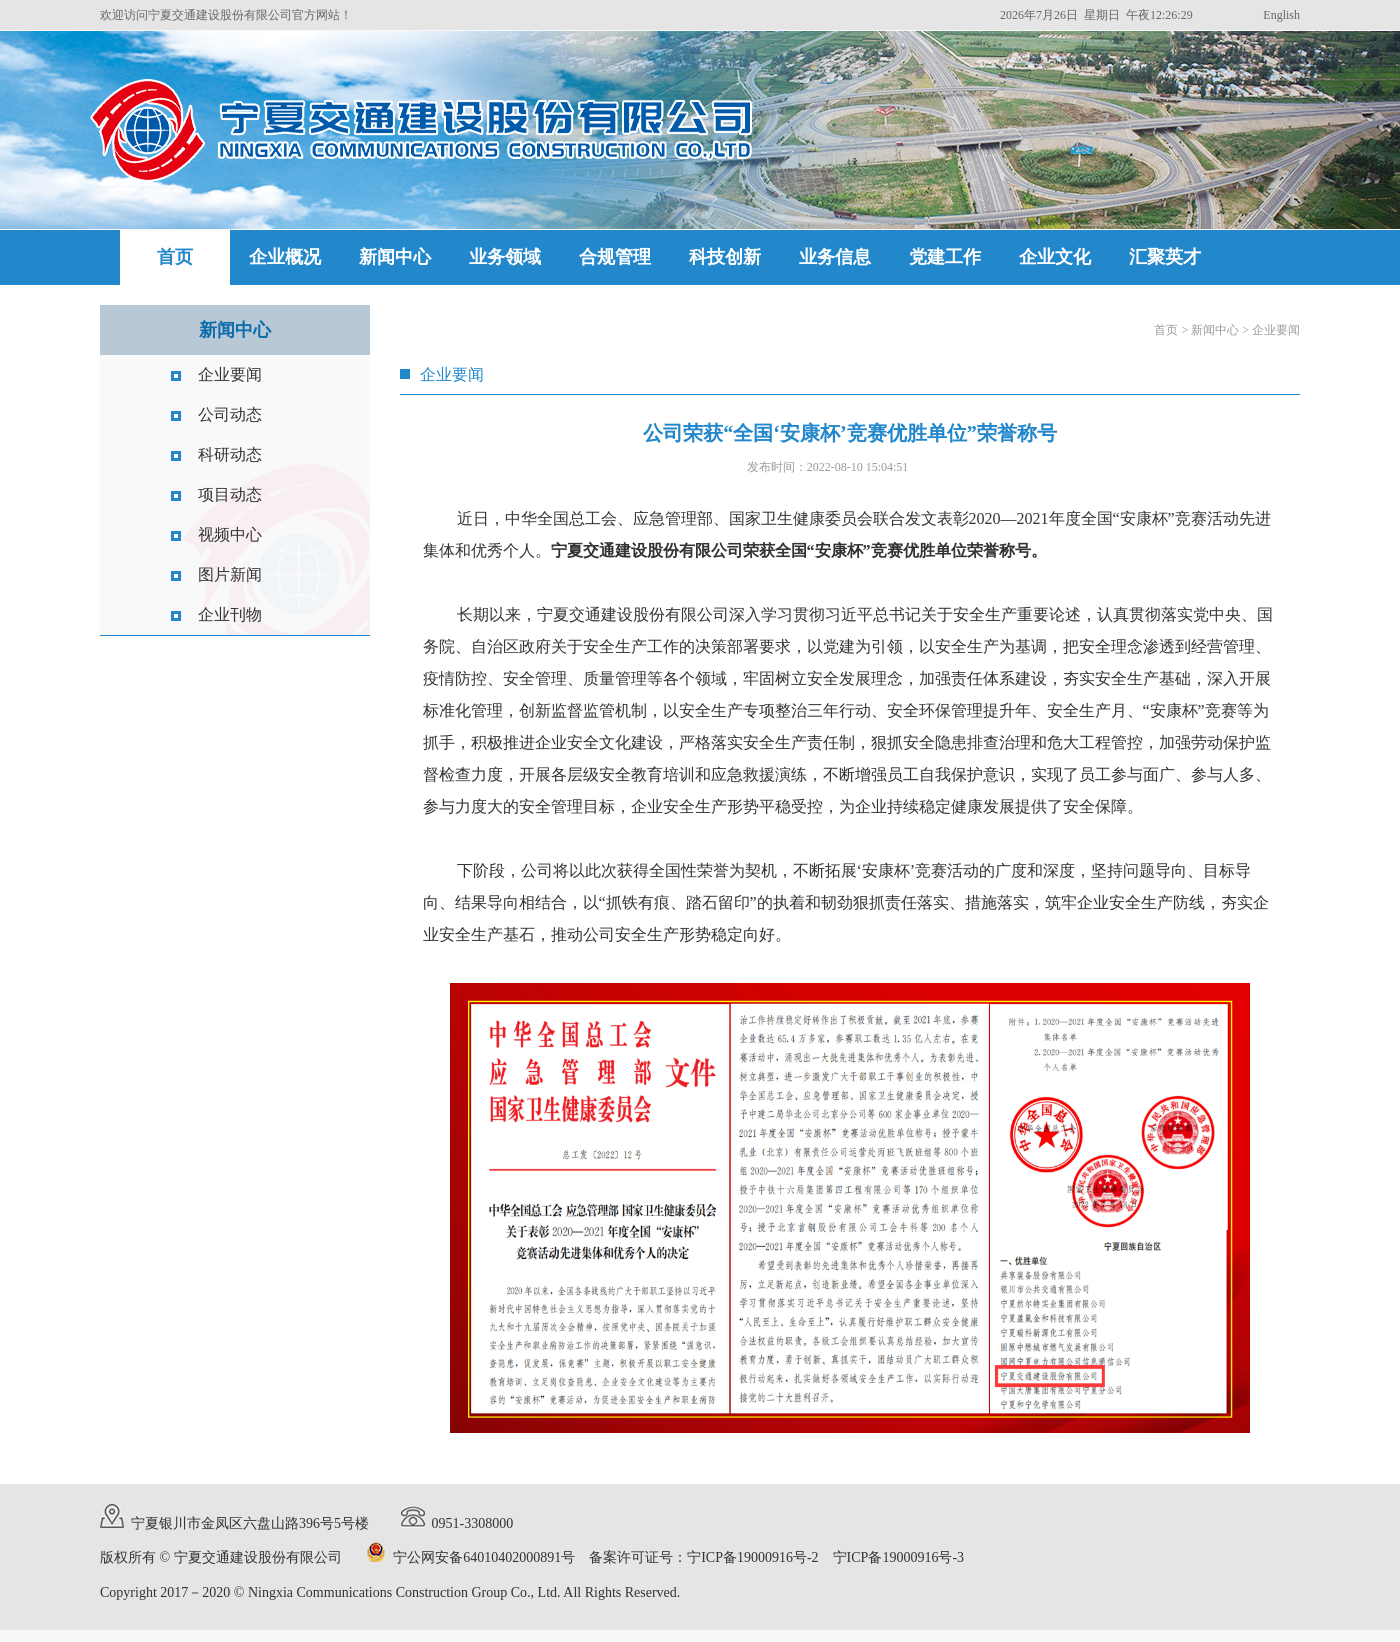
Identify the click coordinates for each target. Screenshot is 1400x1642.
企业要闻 (230, 374)
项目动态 (230, 494)
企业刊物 (230, 614)
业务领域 (505, 257)
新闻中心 (395, 257)
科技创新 (725, 257)
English (1281, 15)
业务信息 (835, 257)
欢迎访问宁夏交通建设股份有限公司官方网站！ (226, 15)
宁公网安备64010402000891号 (484, 1557)
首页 (175, 257)
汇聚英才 (1165, 257)
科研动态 (230, 454)
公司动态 (230, 414)
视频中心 (230, 534)
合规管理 (615, 257)
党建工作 (945, 257)
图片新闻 (230, 574)
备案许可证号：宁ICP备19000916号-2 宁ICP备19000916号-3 (776, 1557)
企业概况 (285, 257)
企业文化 (1055, 257)
